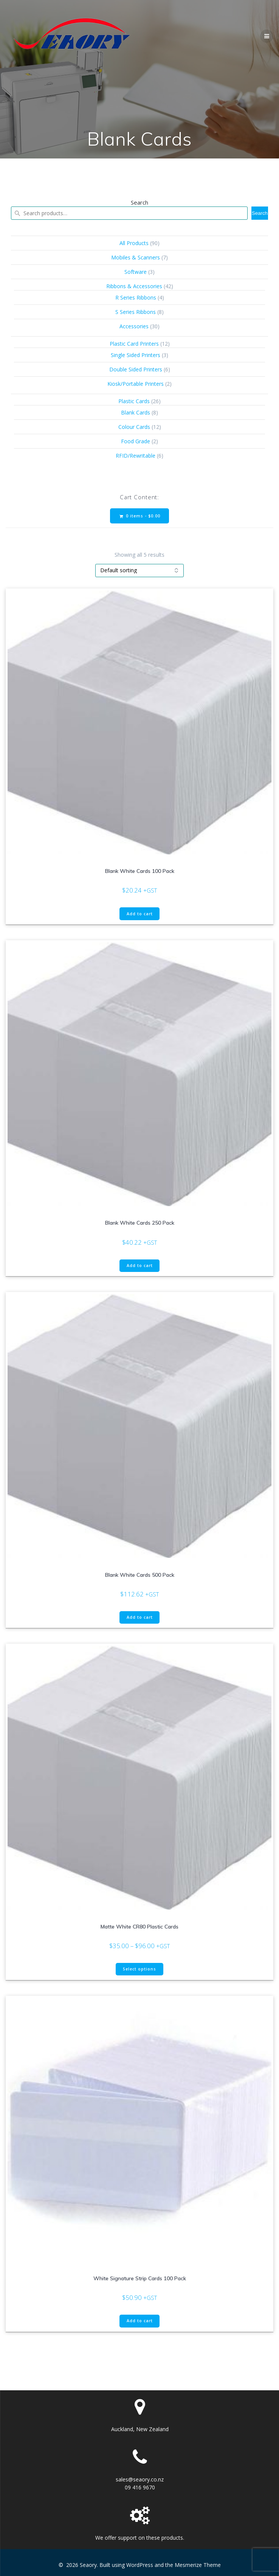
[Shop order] (139, 570)
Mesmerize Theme (198, 2564)
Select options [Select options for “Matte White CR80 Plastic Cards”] (139, 1969)
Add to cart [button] (140, 913)
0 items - (139, 516)
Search (139, 202)
